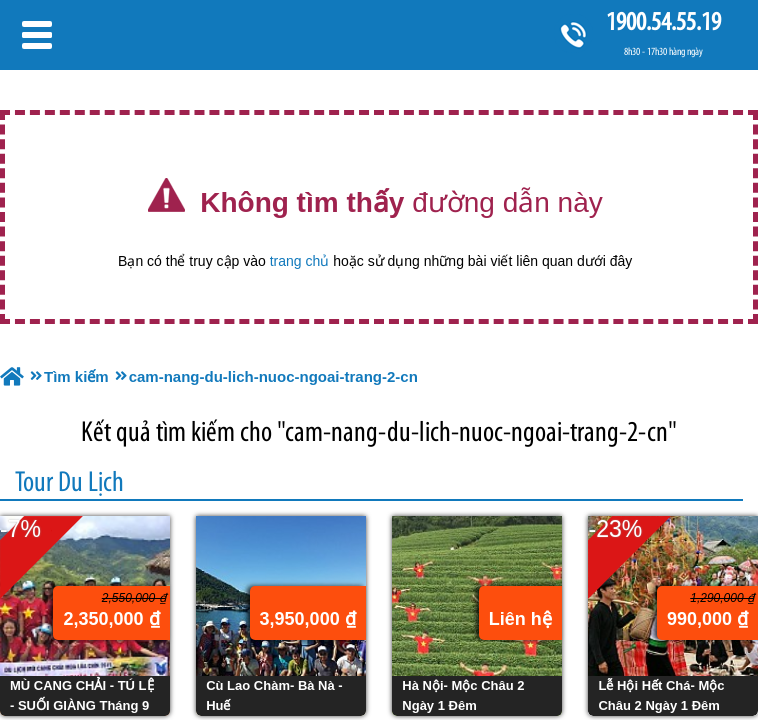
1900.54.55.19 (663, 21)
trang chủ (300, 261)
